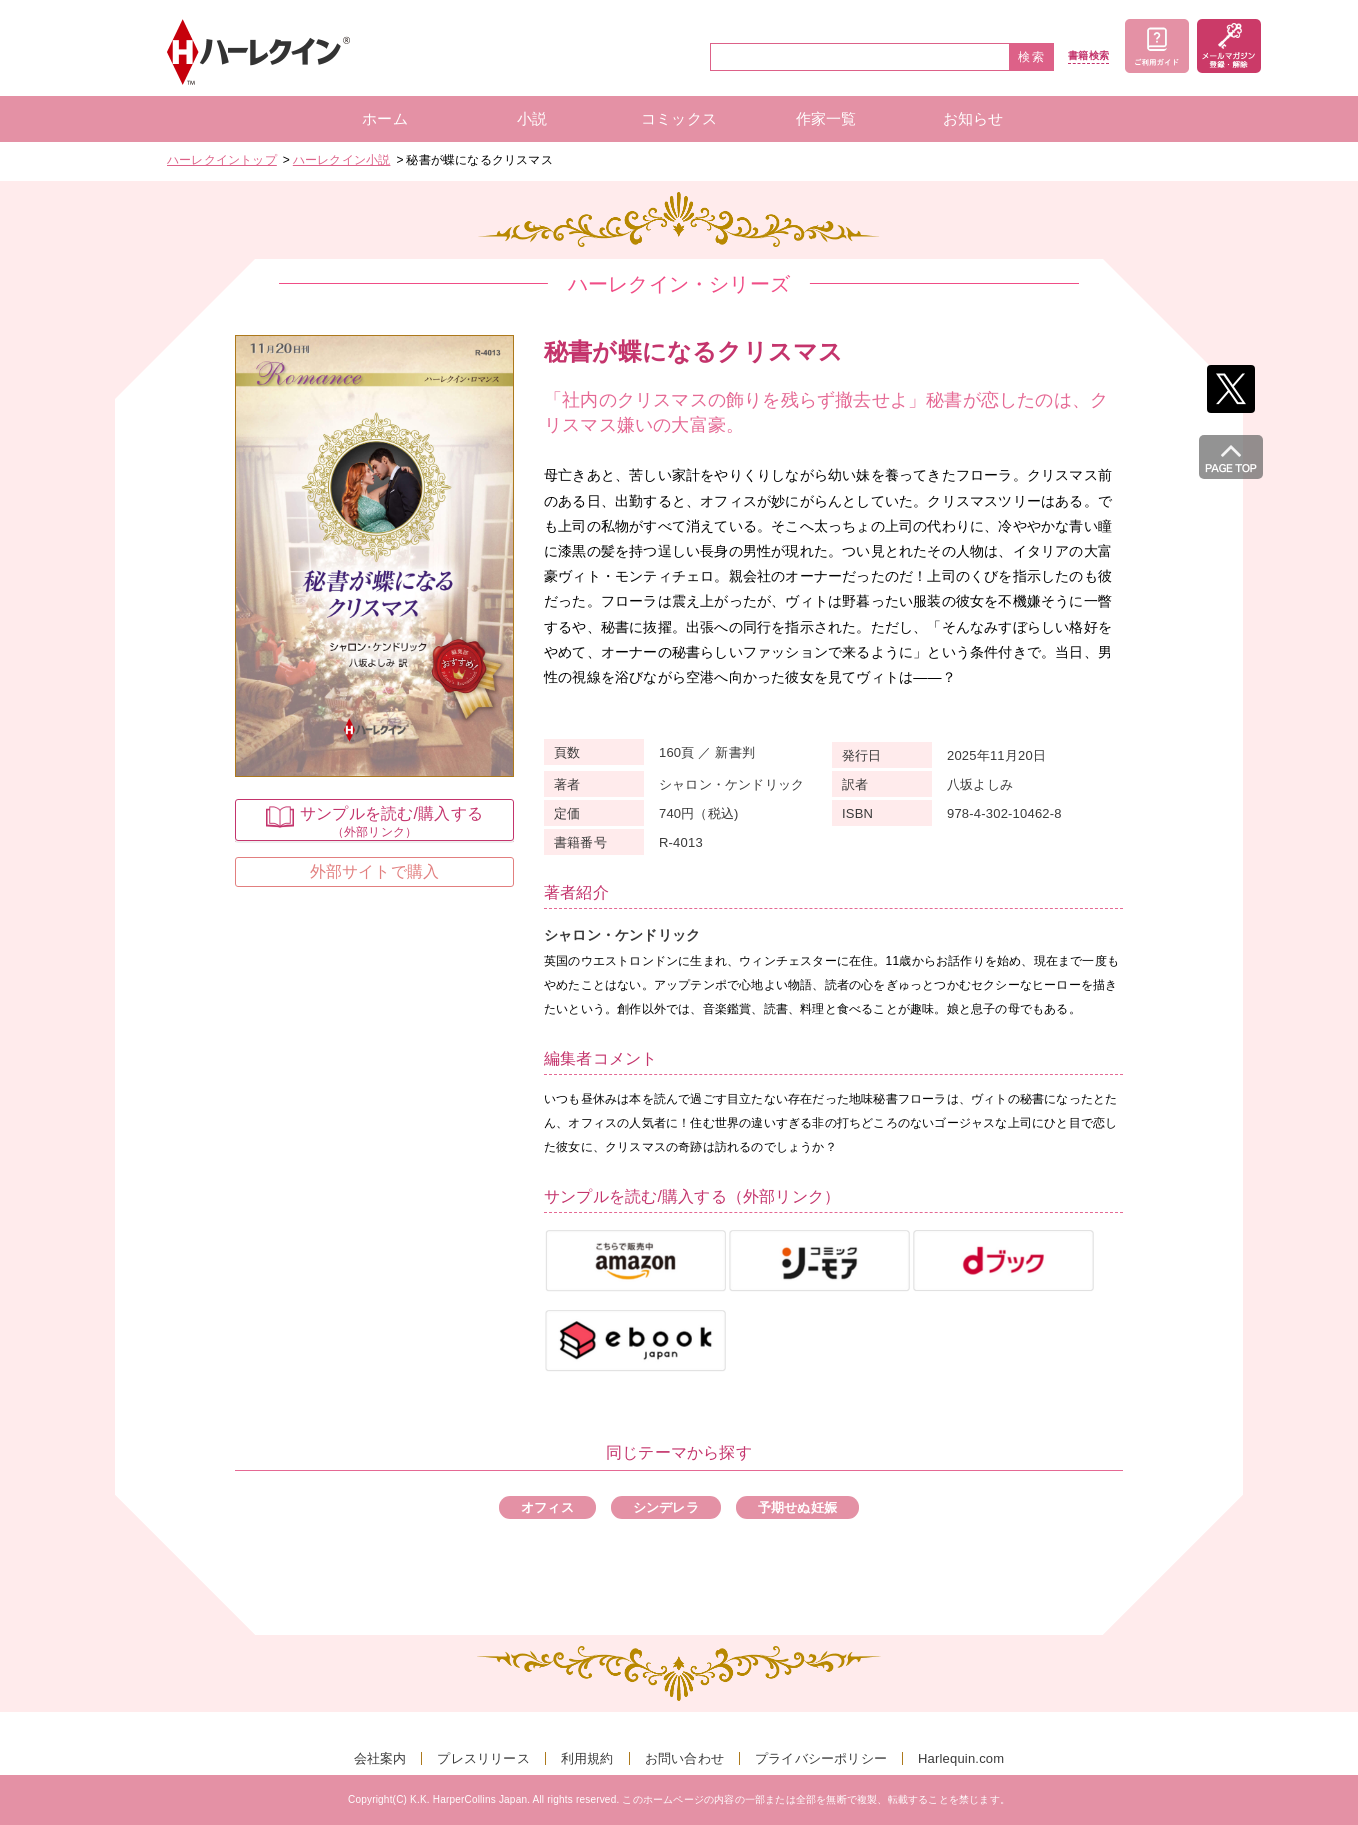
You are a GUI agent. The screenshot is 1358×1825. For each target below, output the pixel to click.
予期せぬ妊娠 (797, 1507)
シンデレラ (666, 1507)
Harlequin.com (961, 1758)
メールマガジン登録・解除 (1229, 46)
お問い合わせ (684, 1758)
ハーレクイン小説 (342, 160)
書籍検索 (1088, 56)
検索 (1032, 57)
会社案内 (380, 1758)
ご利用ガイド (1157, 46)
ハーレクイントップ (222, 160)
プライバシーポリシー (821, 1758)
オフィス (547, 1507)
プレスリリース (483, 1758)
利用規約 (587, 1758)
